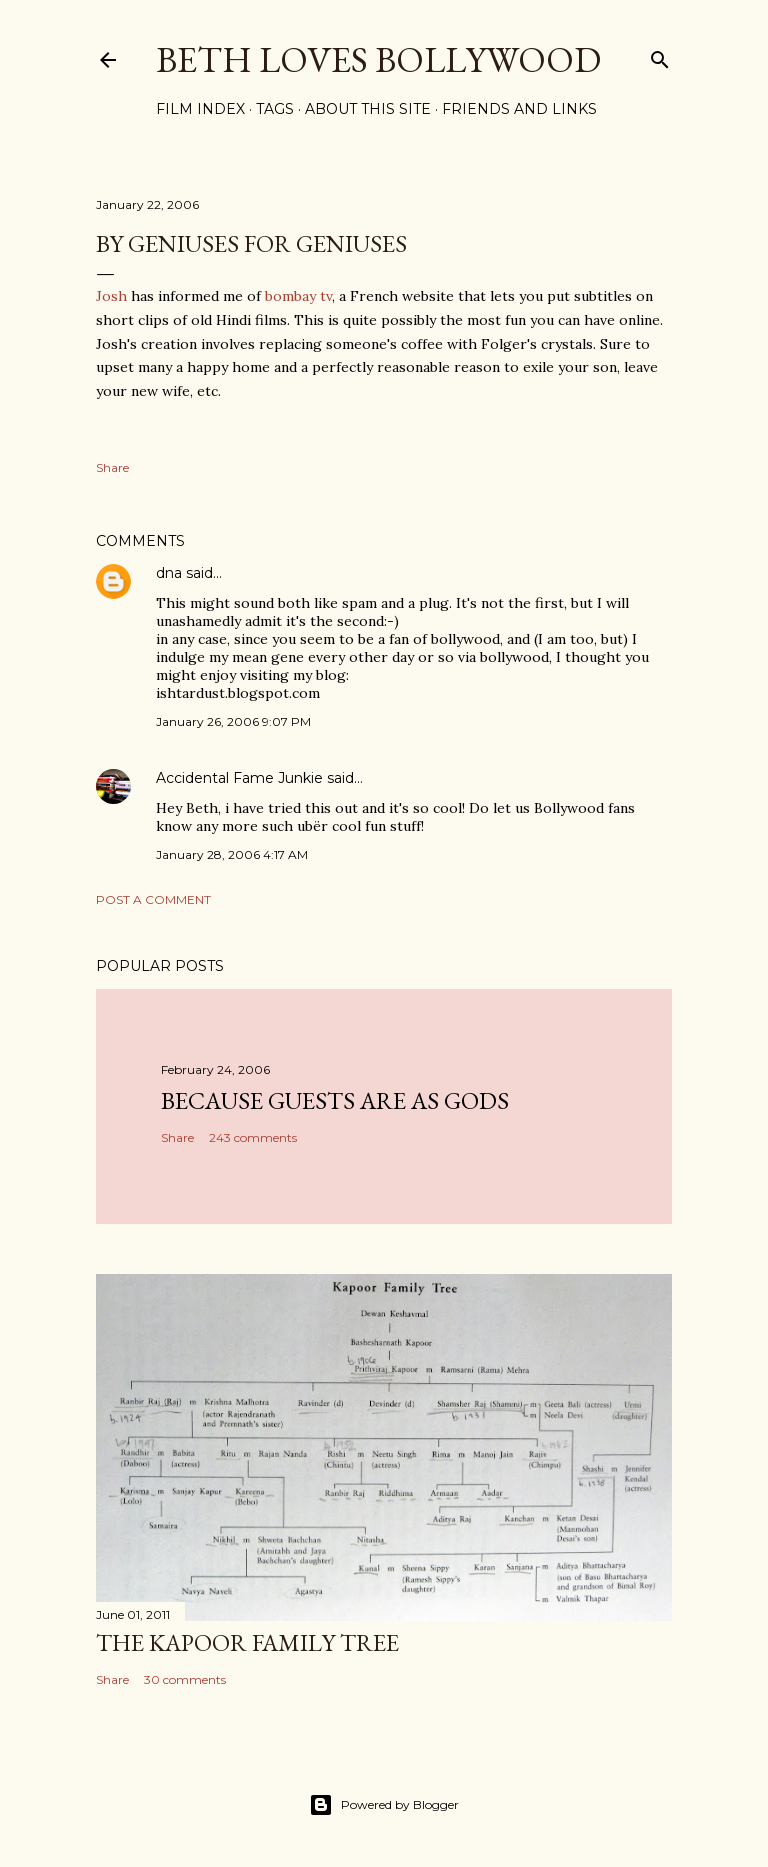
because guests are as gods (335, 1100)
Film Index (200, 109)
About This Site (368, 109)
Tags (275, 109)
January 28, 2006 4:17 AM (232, 854)
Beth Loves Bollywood (378, 59)
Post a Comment (153, 899)
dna (169, 573)
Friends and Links (519, 109)
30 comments (185, 1679)
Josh (111, 296)
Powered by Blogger (384, 1805)
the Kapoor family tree (247, 1642)
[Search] (660, 55)
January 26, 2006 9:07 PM (233, 721)
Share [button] (112, 467)
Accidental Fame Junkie (239, 778)
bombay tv (298, 296)
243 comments (253, 1137)
